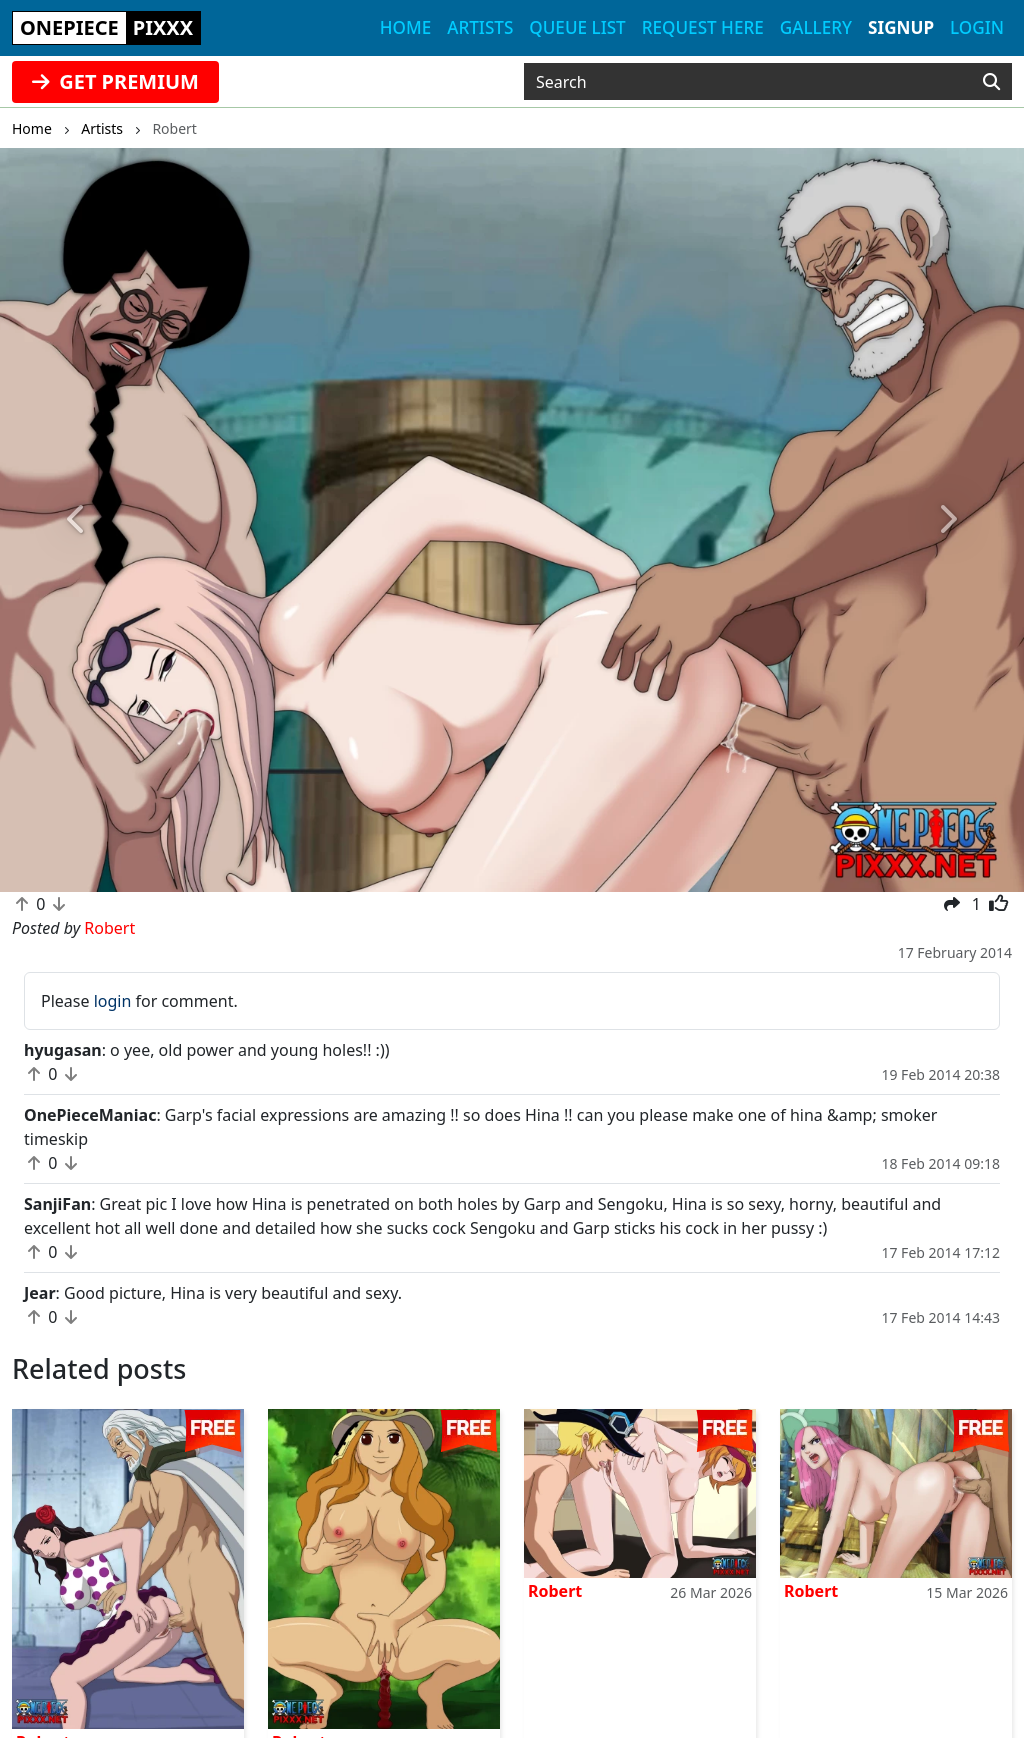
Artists (480, 27)
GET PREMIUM (115, 81)
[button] (77, 520)
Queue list (577, 27)
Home (405, 27)
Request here (703, 27)
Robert (555, 1591)
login (113, 1001)
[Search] (991, 82)
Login (977, 27)
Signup (901, 27)
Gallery (816, 27)
